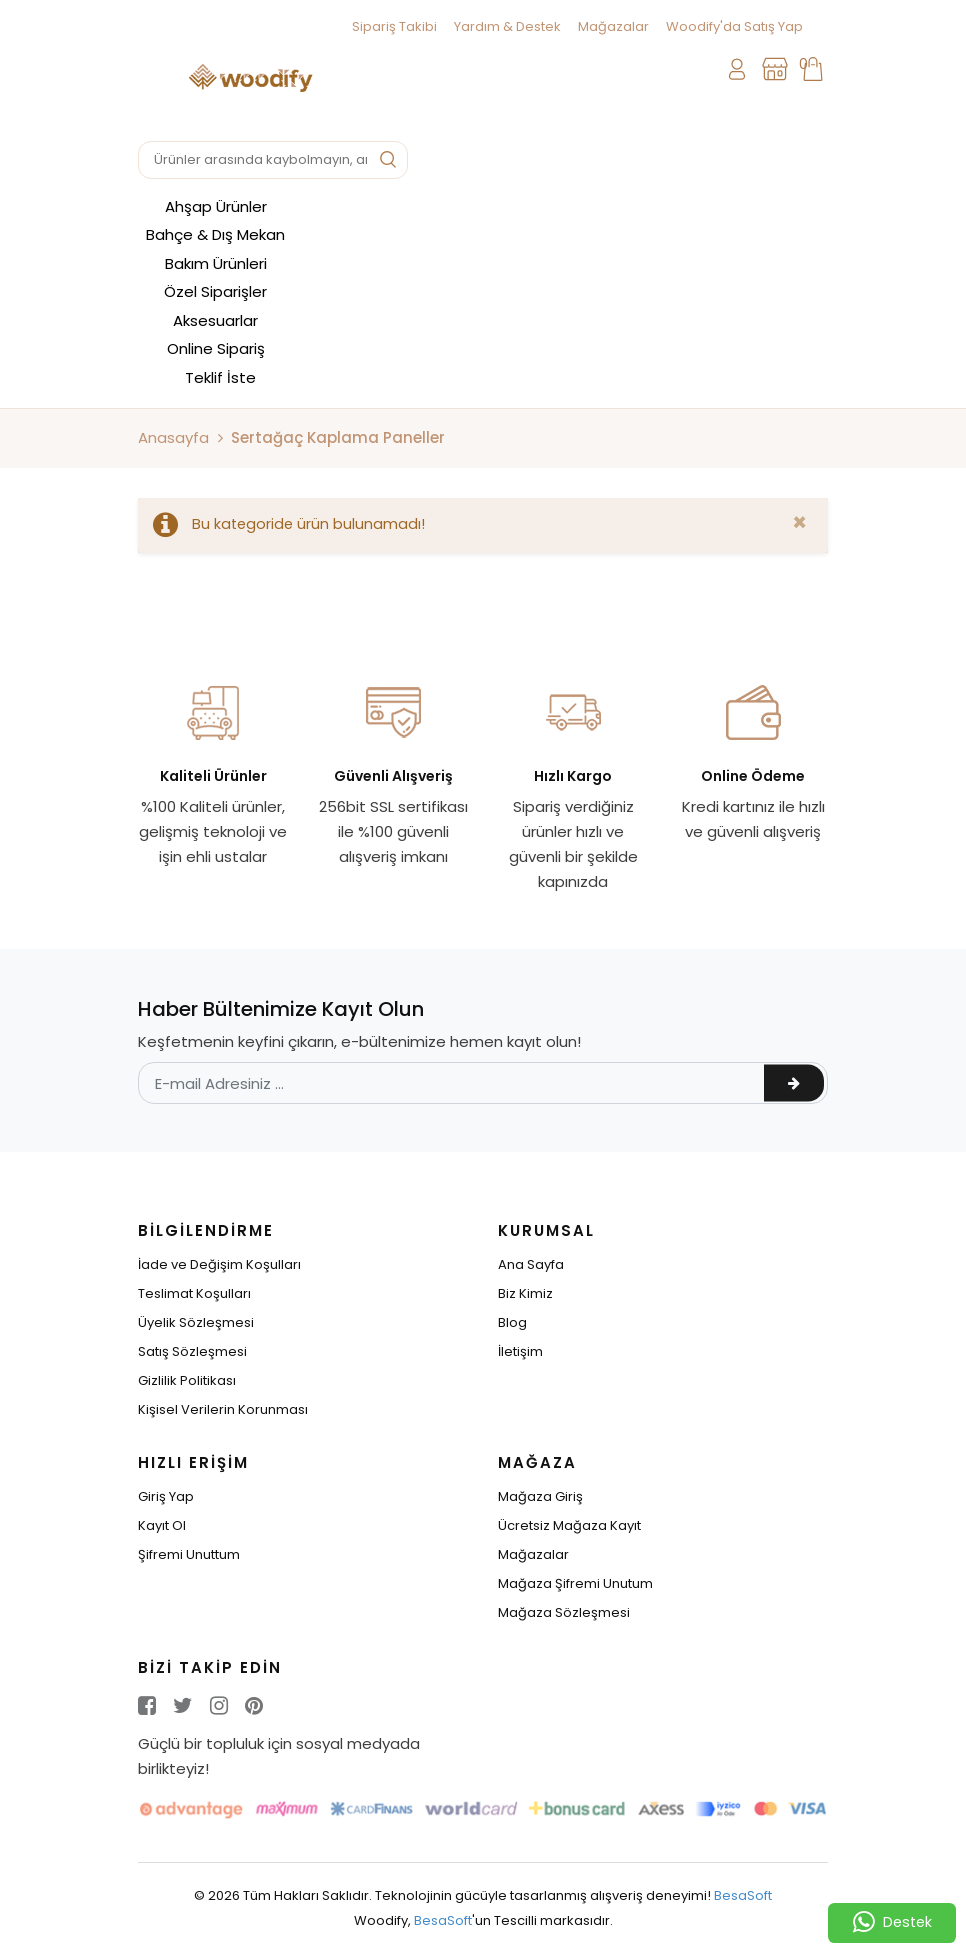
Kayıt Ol (162, 1525)
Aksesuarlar (215, 320)
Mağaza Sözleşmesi (564, 1612)
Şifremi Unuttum (189, 1554)
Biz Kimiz (525, 1293)
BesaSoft (743, 1895)
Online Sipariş (216, 348)
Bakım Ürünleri (216, 263)
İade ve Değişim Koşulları (219, 1264)
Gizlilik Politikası (187, 1380)
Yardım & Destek (507, 26)
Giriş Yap (166, 1496)
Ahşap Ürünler (216, 206)
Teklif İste (220, 377)
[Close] (799, 523)
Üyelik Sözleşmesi (196, 1322)
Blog (512, 1322)
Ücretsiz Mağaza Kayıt (569, 1525)
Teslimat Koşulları (194, 1293)
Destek (892, 1923)
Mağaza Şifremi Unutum (575, 1583)
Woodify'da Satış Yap (734, 26)
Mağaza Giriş (540, 1496)
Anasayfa (173, 437)
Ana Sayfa (531, 1264)
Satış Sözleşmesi (192, 1351)
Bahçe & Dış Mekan (215, 234)
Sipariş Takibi (394, 26)
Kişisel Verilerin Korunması (223, 1409)
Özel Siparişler (215, 291)
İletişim (520, 1351)
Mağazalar (613, 26)
